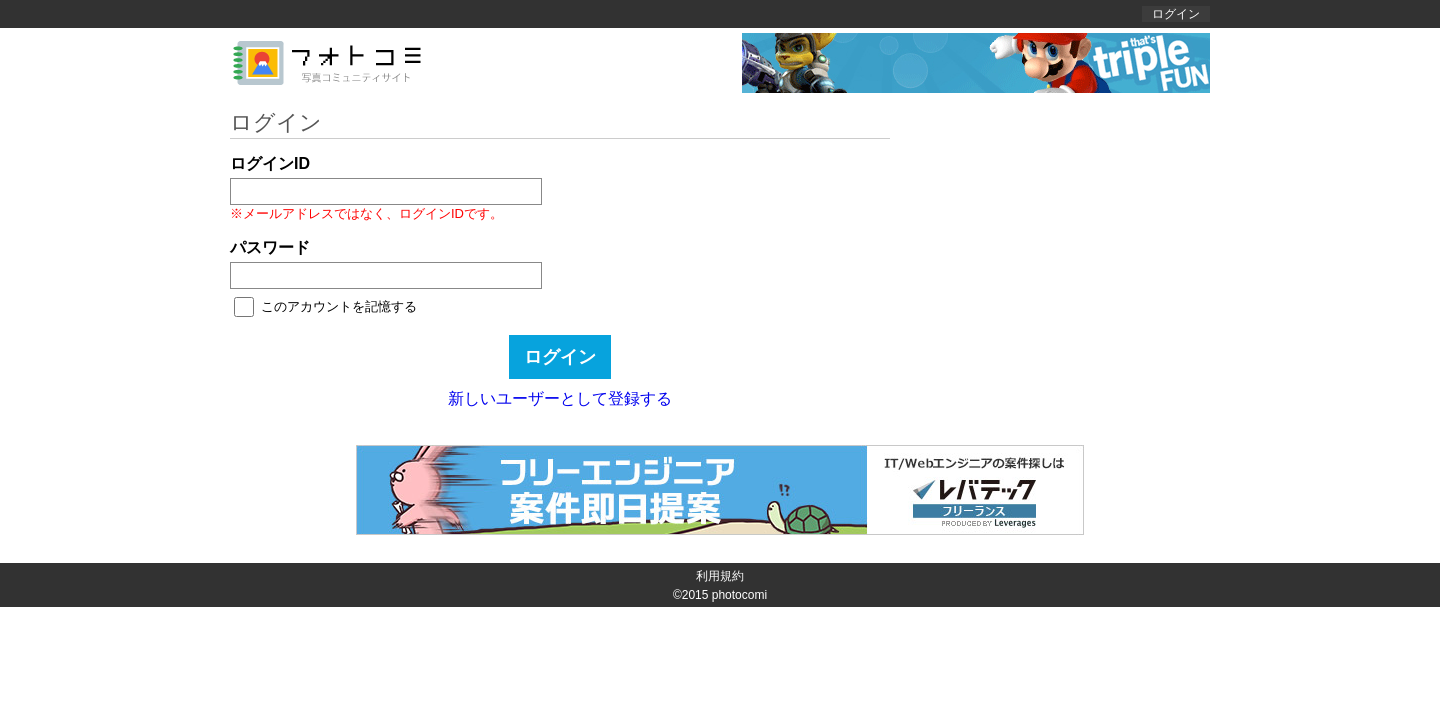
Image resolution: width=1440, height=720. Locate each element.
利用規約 (720, 576)
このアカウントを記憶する (339, 306)
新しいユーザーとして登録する (560, 398)
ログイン (1176, 14)
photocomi (739, 595)
